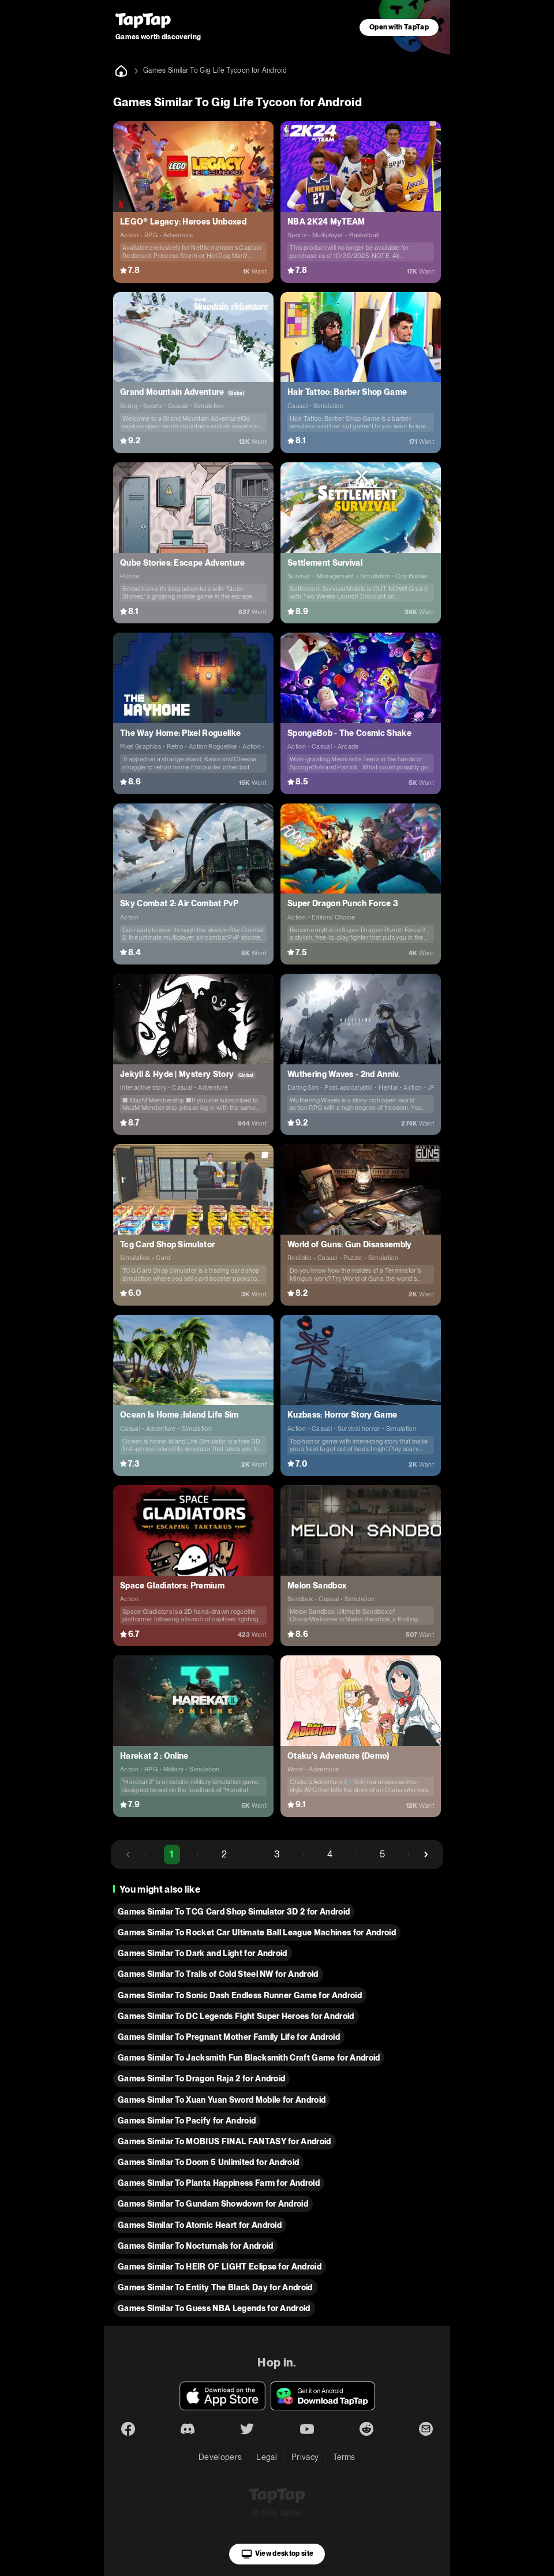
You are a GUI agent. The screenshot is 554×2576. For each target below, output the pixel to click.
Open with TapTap (399, 27)
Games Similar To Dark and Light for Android (202, 1953)
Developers (220, 2457)
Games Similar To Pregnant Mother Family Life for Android (229, 2037)
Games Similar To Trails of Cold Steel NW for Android (218, 1974)
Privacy (305, 2457)
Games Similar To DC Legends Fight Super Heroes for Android (236, 2016)
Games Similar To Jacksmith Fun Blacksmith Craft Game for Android (249, 2057)
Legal (266, 2457)
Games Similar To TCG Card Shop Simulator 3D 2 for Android (234, 1911)
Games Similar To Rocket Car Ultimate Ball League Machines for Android (257, 1932)
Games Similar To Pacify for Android (187, 2120)
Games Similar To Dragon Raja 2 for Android (201, 2078)
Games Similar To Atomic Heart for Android (200, 2225)
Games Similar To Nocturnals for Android (195, 2245)
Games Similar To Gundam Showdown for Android (213, 2203)
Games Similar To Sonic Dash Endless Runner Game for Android (240, 1995)
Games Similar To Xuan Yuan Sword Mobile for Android (221, 2099)
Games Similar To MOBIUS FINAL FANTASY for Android (224, 2141)
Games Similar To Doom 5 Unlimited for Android (208, 2162)
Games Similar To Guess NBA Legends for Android (214, 2308)
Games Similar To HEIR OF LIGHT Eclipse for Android (219, 2266)
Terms (344, 2457)
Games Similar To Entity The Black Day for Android (215, 2287)
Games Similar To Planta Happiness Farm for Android (219, 2183)
